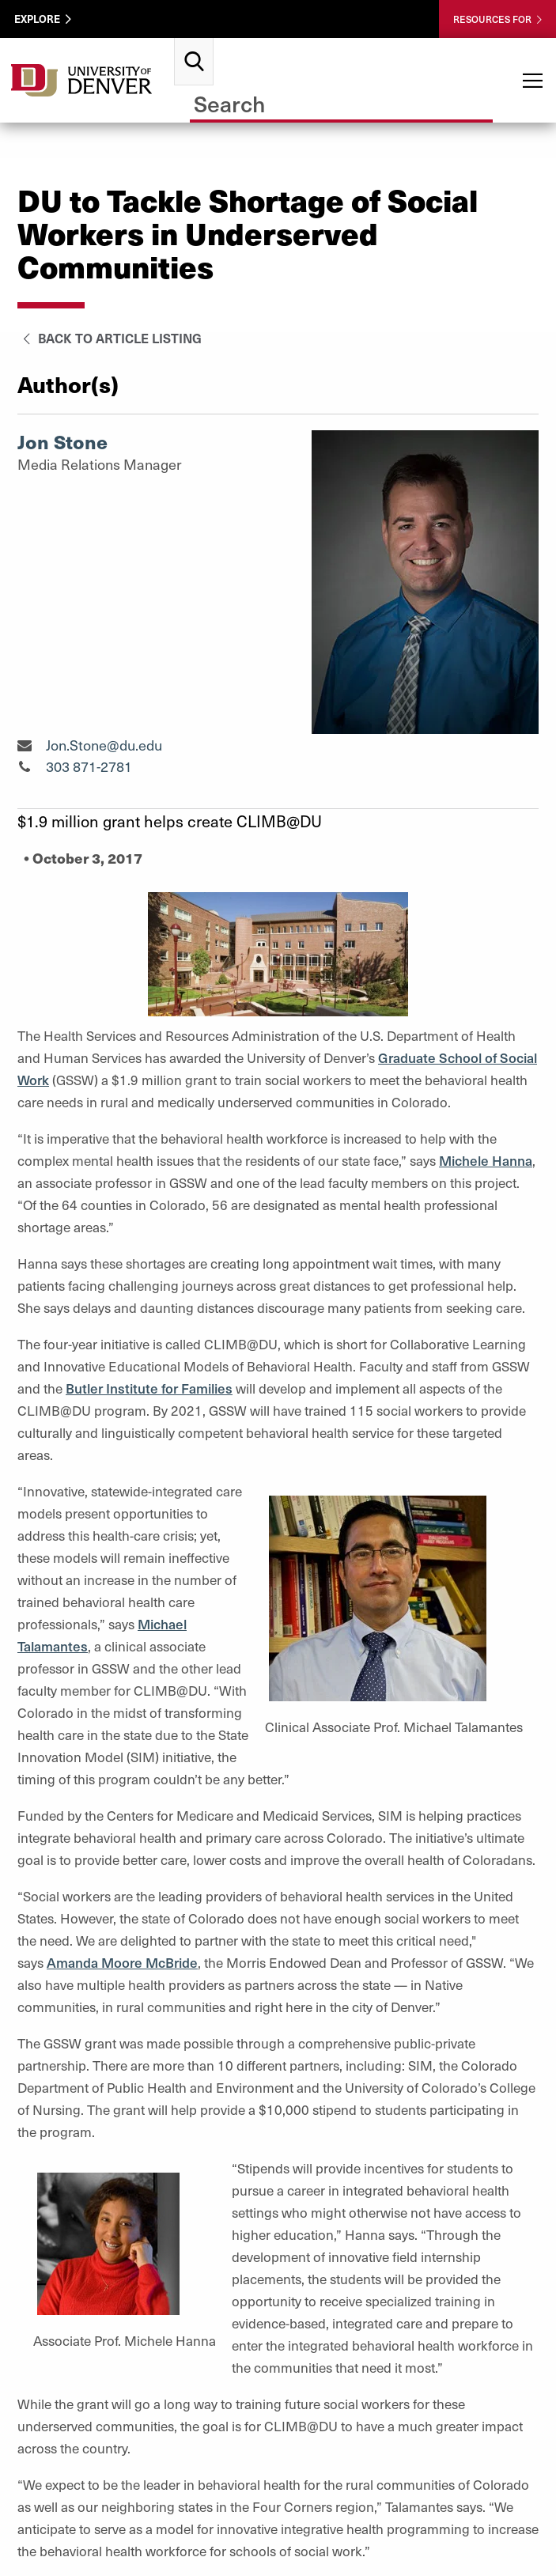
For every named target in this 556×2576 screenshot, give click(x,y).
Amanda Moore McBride (122, 1962)
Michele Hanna (485, 1160)
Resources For (492, 19)
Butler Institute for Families (149, 1388)
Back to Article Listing (109, 337)
